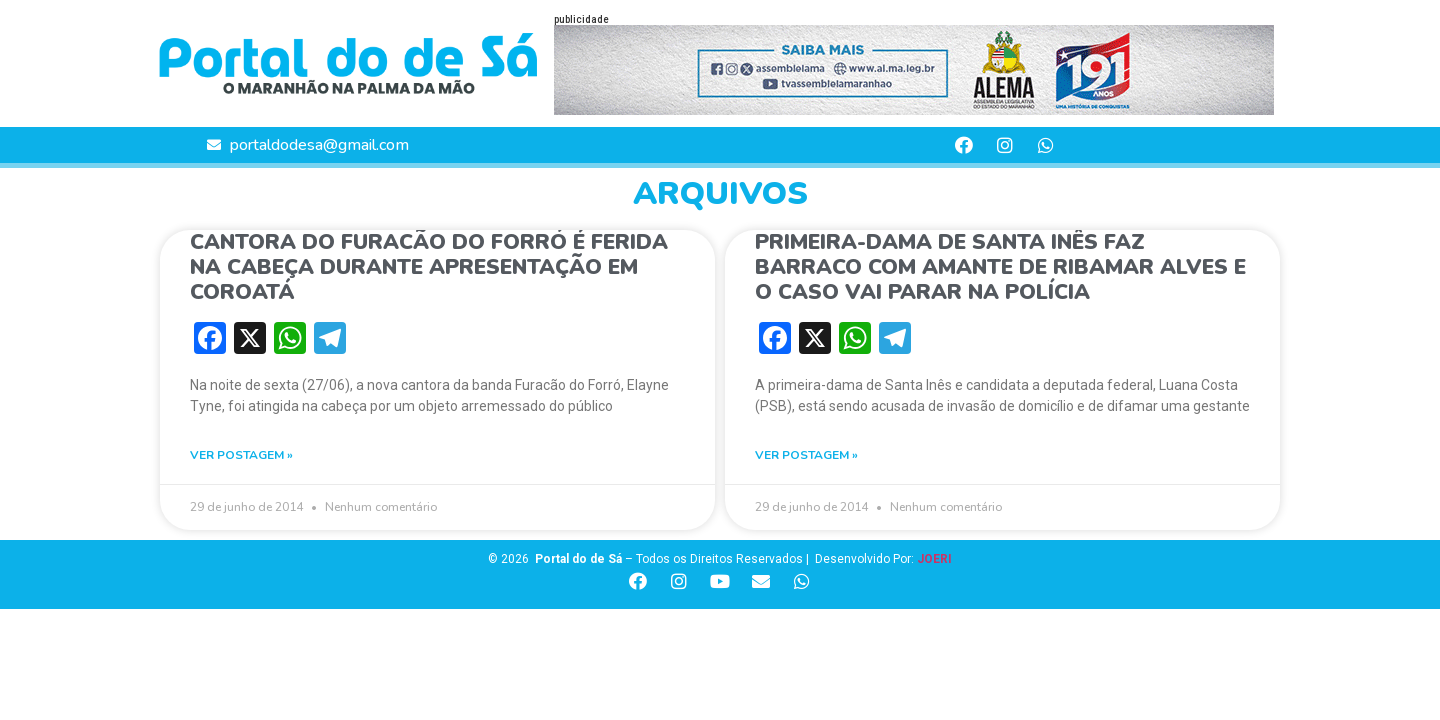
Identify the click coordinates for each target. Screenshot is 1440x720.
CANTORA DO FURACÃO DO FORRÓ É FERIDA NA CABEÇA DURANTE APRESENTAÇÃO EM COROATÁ (429, 267)
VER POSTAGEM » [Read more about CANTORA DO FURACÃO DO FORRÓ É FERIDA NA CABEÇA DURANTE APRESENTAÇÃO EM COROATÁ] (241, 455)
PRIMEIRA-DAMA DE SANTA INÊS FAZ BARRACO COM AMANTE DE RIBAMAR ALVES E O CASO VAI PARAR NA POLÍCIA (1000, 267)
